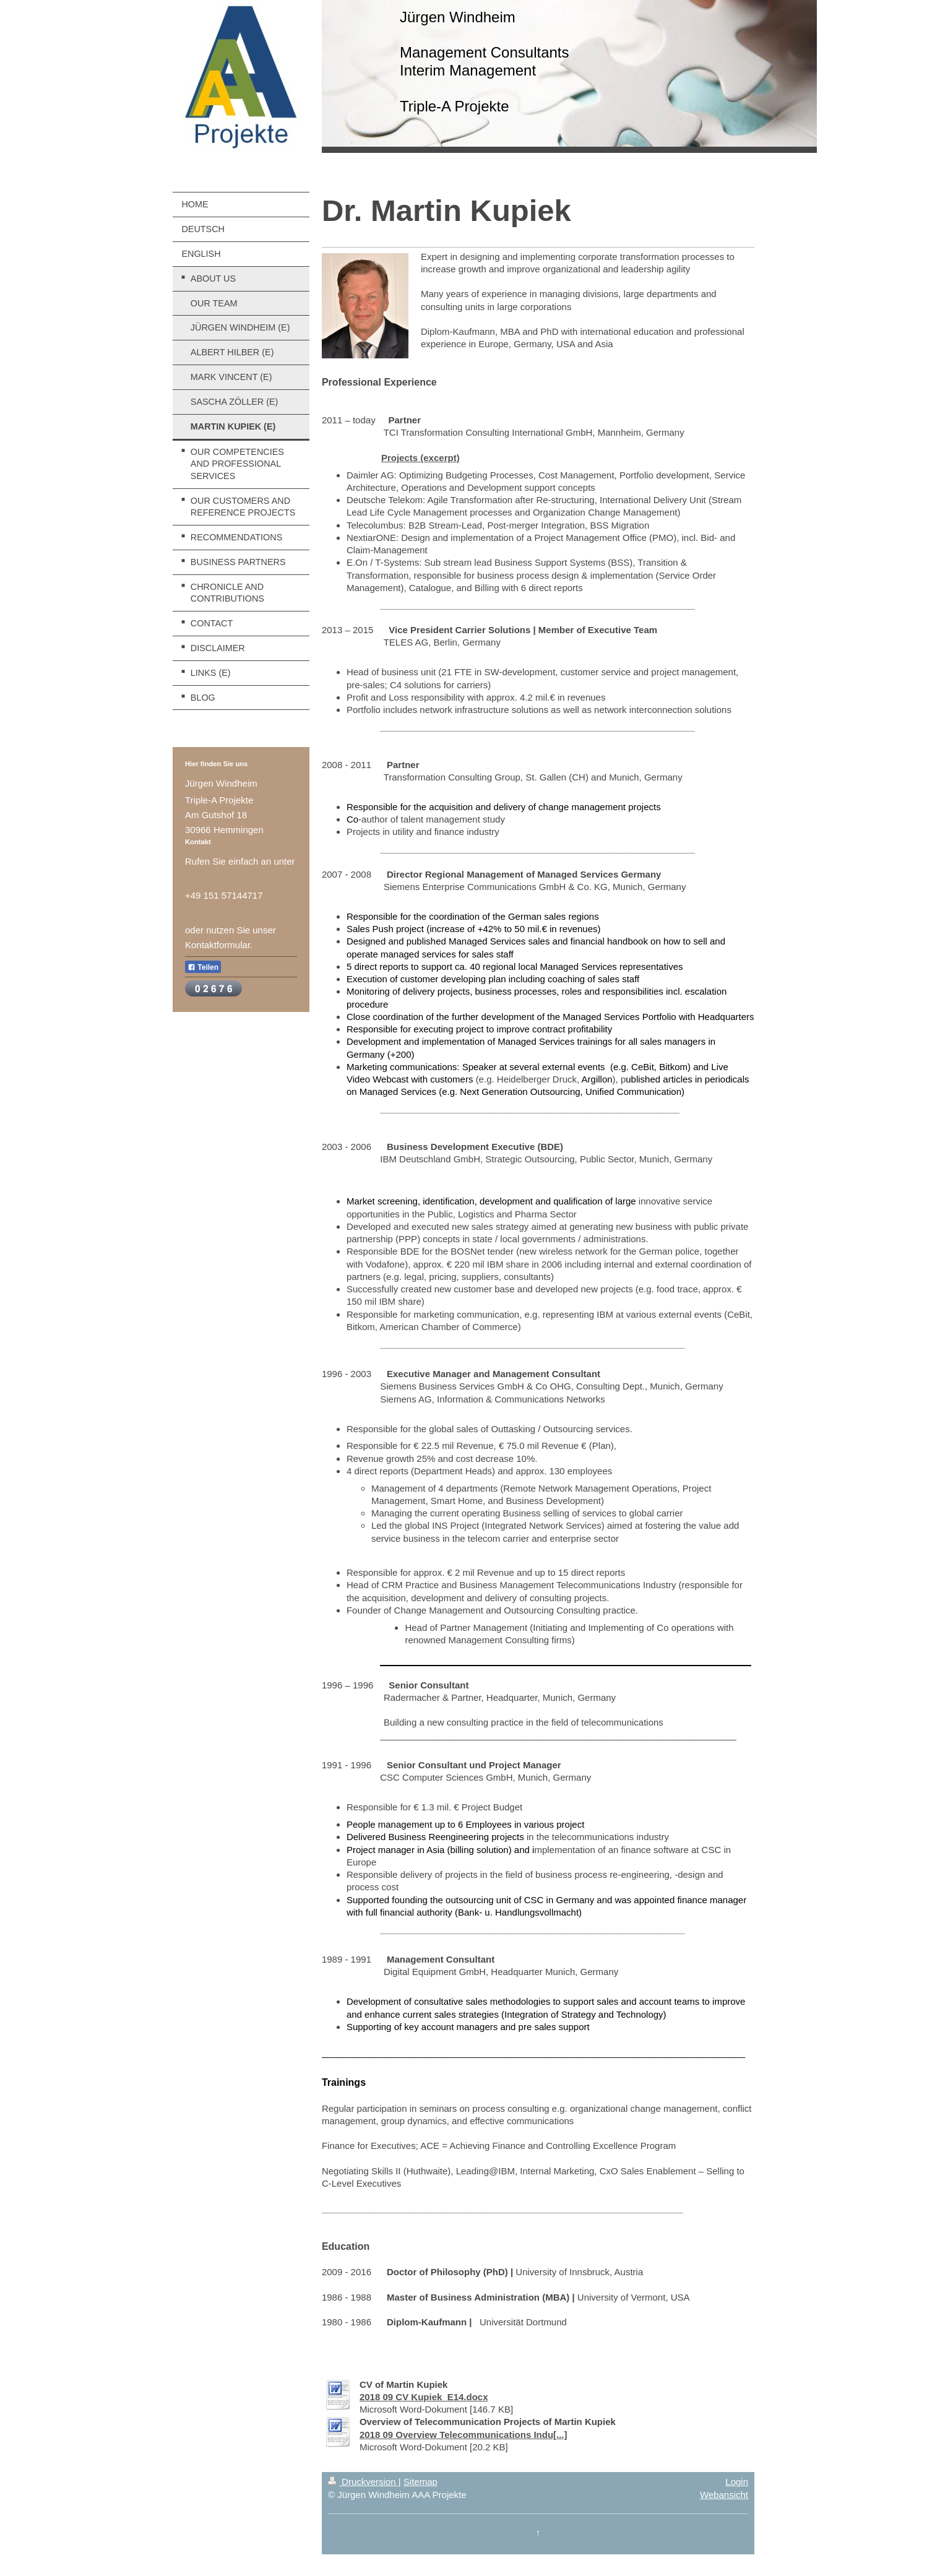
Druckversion (363, 2481)
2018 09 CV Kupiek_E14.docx (424, 2397)
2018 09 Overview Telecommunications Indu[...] (463, 2434)
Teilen (203, 967)
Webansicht (724, 2494)
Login (736, 2481)
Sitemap (420, 2481)
